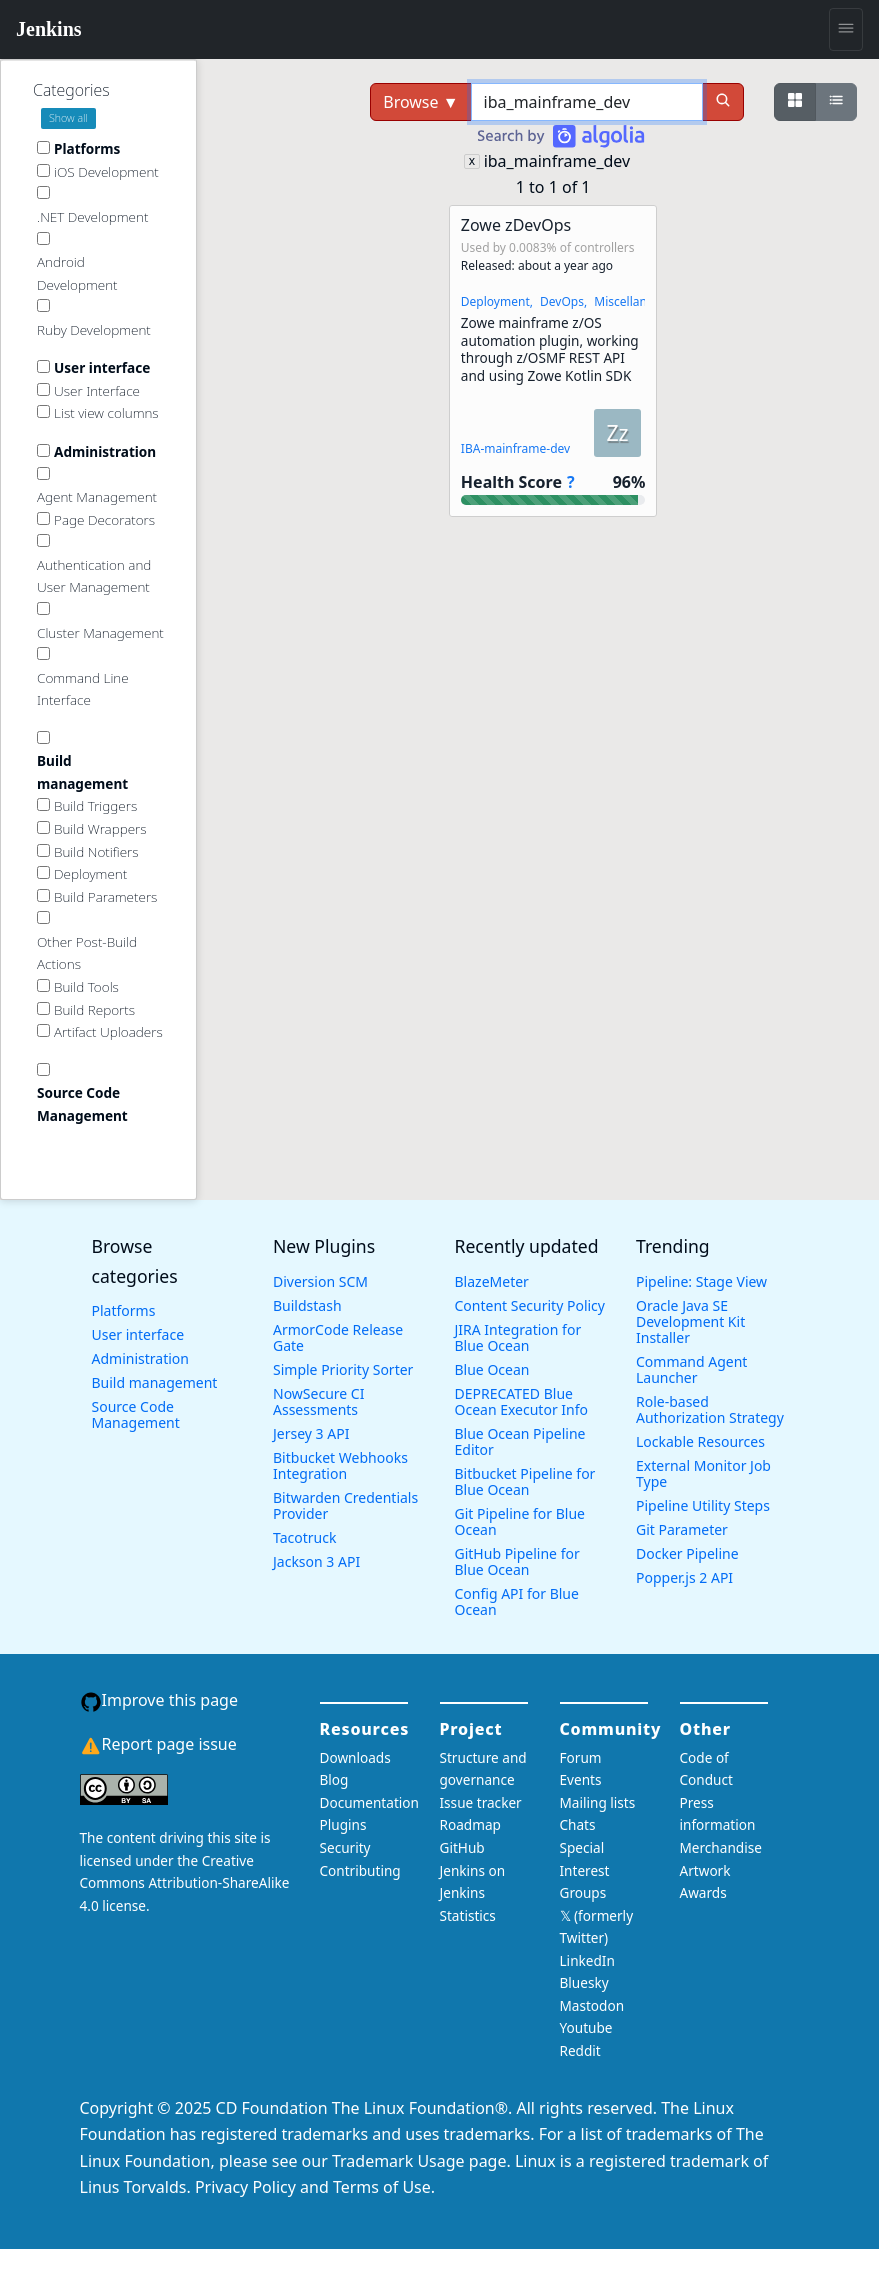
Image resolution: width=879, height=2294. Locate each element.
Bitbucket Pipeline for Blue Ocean (525, 1481)
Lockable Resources (700, 1441)
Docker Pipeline (687, 1553)
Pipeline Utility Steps (703, 1505)
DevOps (562, 301)
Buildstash (307, 1305)
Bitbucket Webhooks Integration (340, 1465)
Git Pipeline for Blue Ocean (520, 1521)
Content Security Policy (530, 1305)
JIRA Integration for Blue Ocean (518, 1337)
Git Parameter (682, 1529)
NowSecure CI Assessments (318, 1401)
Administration (140, 1358)
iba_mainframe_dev (557, 161)
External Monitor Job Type (703, 1473)
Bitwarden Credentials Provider (345, 1505)
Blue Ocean (492, 1369)
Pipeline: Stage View (701, 1281)
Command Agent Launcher (691, 1369)
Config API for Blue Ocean (517, 1601)
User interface (138, 1334)
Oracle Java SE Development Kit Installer (690, 1321)
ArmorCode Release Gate (338, 1337)
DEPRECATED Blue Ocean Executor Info (522, 1401)
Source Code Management (136, 1414)
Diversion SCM (320, 1281)
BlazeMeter (492, 1281)
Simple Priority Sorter (343, 1369)
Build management (155, 1382)
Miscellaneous (634, 301)
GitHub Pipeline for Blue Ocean (517, 1561)
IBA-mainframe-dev (515, 448)
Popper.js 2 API (684, 1577)
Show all (68, 118)
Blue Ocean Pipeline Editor (520, 1441)
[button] (553, 361)
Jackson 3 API (316, 1561)
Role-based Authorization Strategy (710, 1409)
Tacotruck (304, 1537)
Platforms (124, 1310)
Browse (420, 102)
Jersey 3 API (311, 1433)
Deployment (495, 301)
